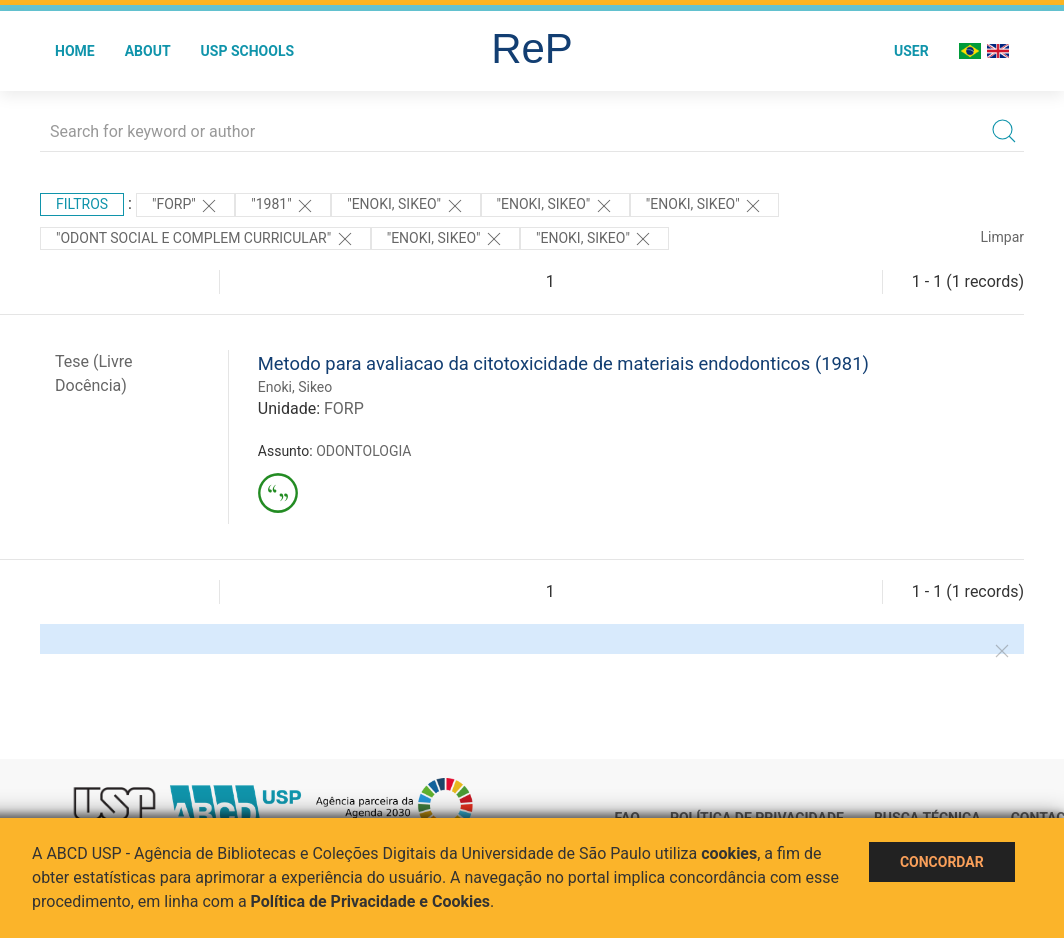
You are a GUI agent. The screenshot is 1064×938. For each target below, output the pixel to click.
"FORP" (185, 206)
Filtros (82, 204)
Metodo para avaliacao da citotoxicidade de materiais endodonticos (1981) (563, 363)
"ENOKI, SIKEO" (704, 206)
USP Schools (248, 51)
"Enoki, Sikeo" (405, 206)
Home (75, 51)
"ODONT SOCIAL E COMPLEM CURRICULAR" (205, 239)
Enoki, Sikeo (295, 387)
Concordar (942, 862)
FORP (344, 408)
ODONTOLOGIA (363, 451)
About (148, 51)
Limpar (1002, 237)
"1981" (283, 206)
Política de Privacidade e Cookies (371, 901)
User (911, 51)
